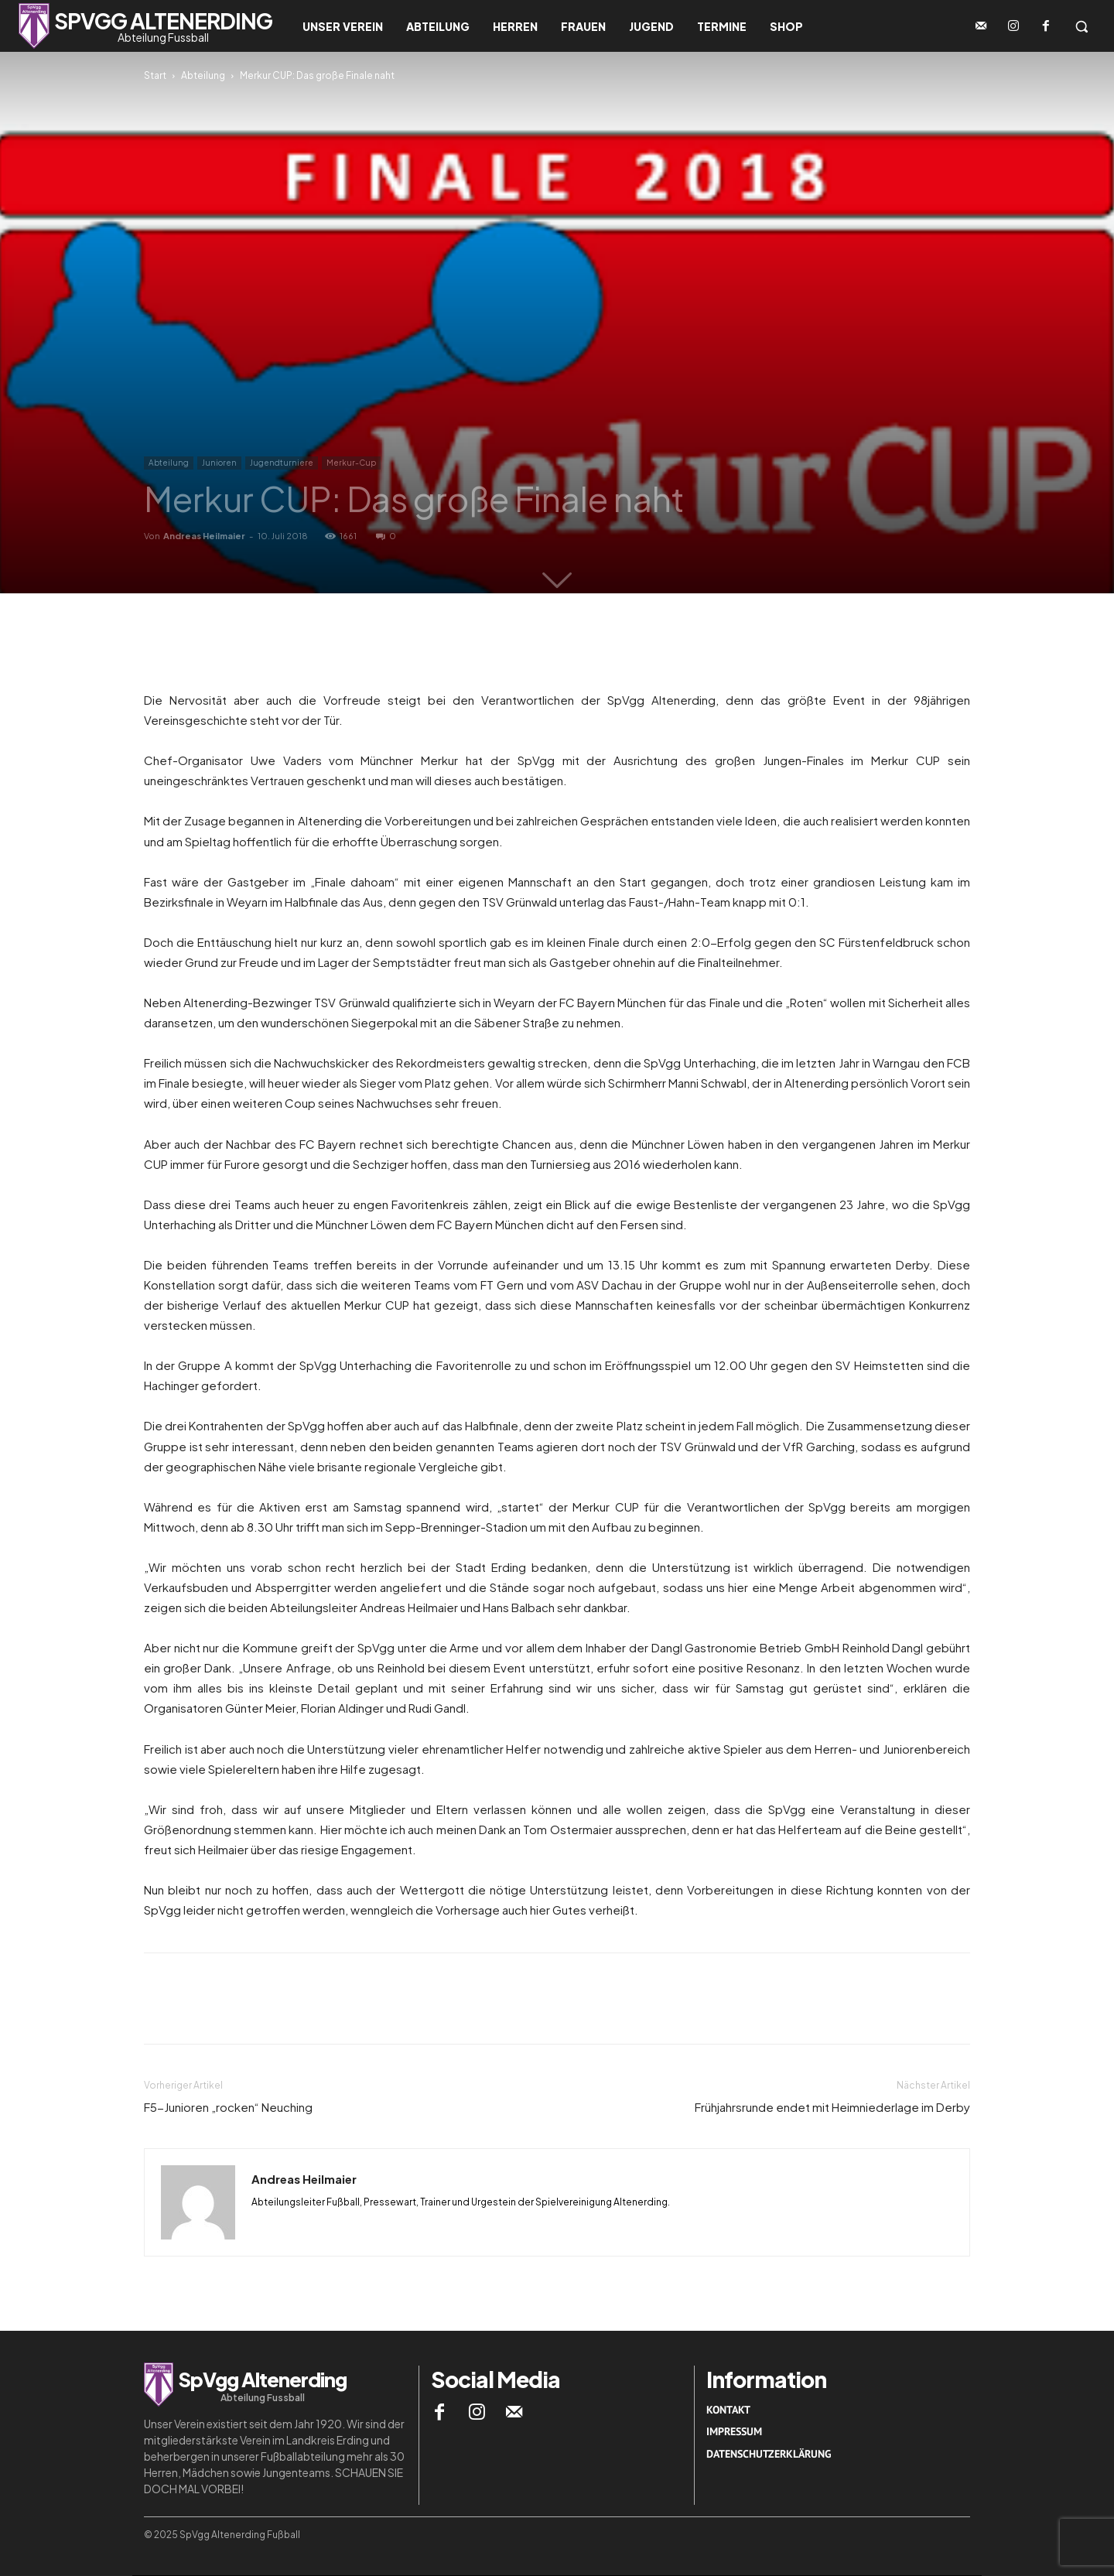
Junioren (219, 462)
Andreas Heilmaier (204, 536)
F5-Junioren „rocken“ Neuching (228, 2106)
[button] (1081, 26)
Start (155, 75)
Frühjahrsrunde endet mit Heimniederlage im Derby (832, 2106)
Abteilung (203, 75)
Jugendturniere (281, 462)
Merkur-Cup (351, 462)
